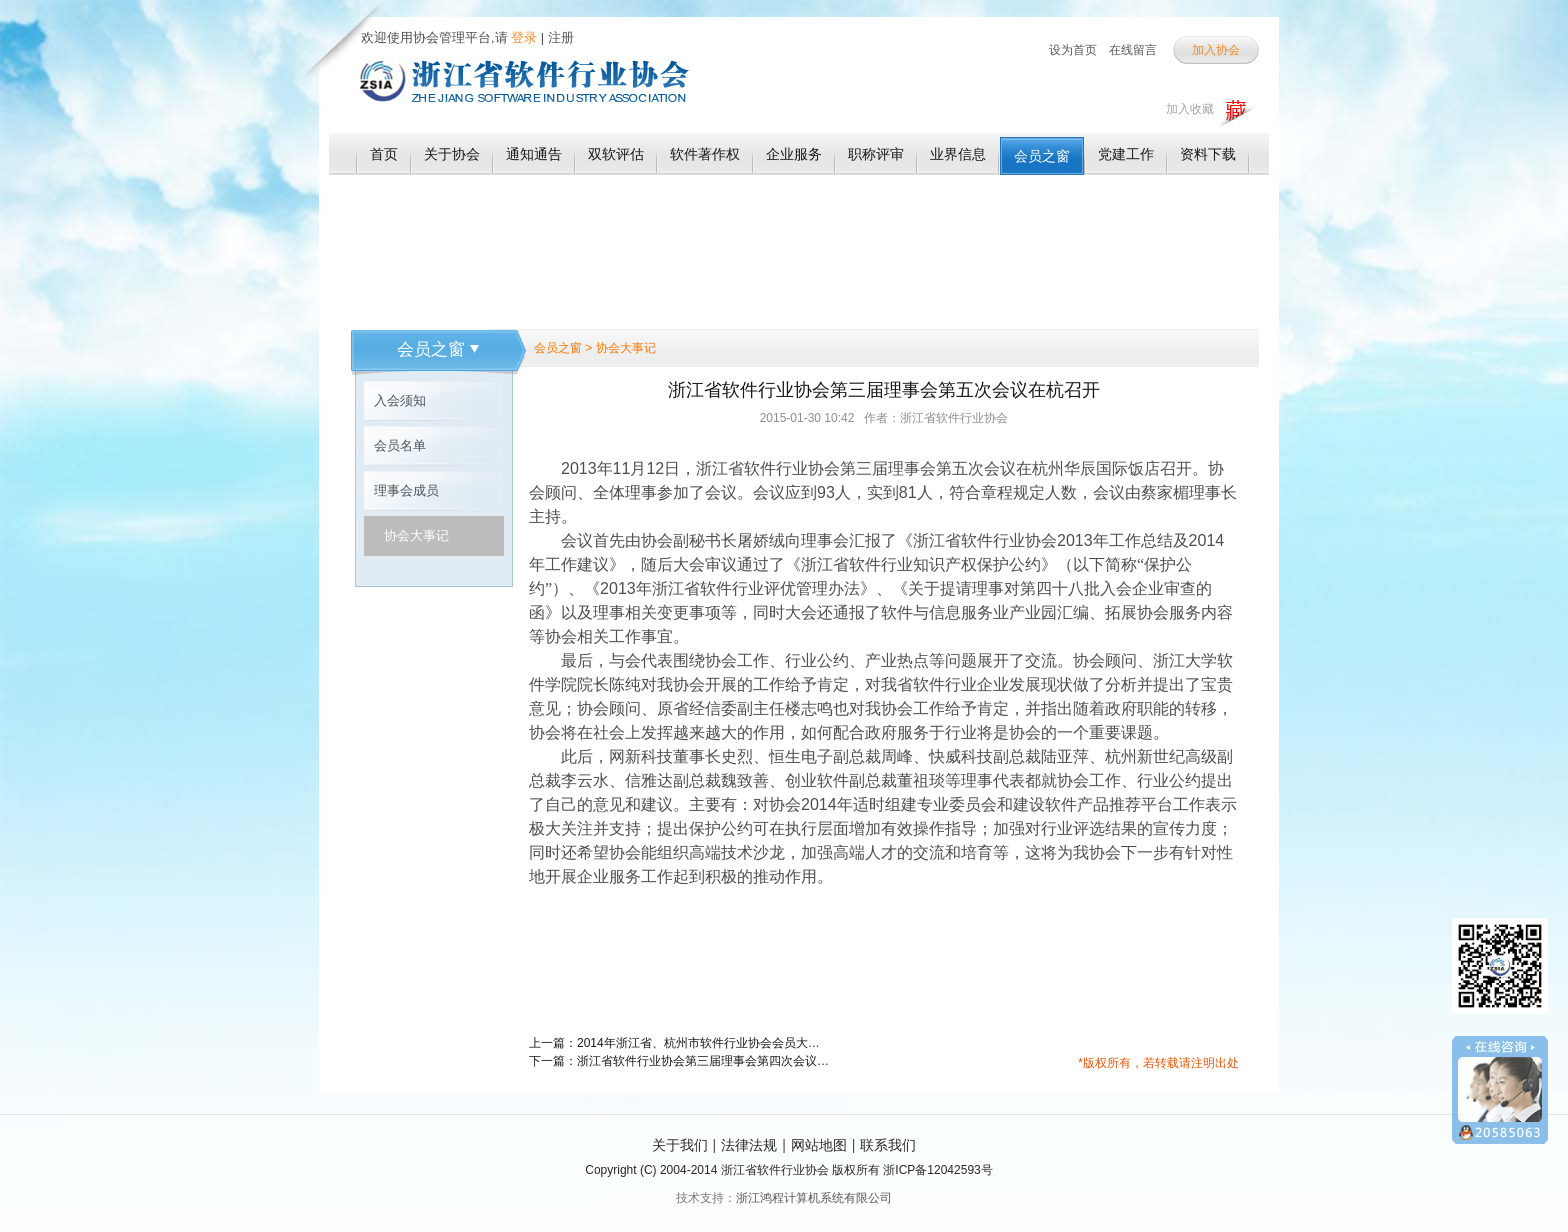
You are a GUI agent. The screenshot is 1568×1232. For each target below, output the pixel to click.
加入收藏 (1190, 109)
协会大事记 (416, 535)
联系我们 (888, 1145)
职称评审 (876, 154)
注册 (561, 37)
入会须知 (400, 400)
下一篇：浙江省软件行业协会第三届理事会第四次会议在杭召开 (679, 1061)
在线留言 (1133, 50)
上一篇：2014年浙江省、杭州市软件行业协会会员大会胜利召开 (679, 1043)
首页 (384, 154)
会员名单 (400, 445)
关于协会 (452, 154)
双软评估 (616, 154)
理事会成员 (406, 490)
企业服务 (794, 154)
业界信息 (958, 154)
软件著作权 (705, 154)
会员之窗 (1042, 156)
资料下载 (1208, 154)
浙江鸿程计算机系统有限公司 (814, 1198)
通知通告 (534, 154)
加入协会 (1216, 50)
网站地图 (819, 1145)
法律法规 (749, 1145)
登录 (523, 37)
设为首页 (1073, 50)
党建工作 (1126, 154)
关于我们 (680, 1145)
